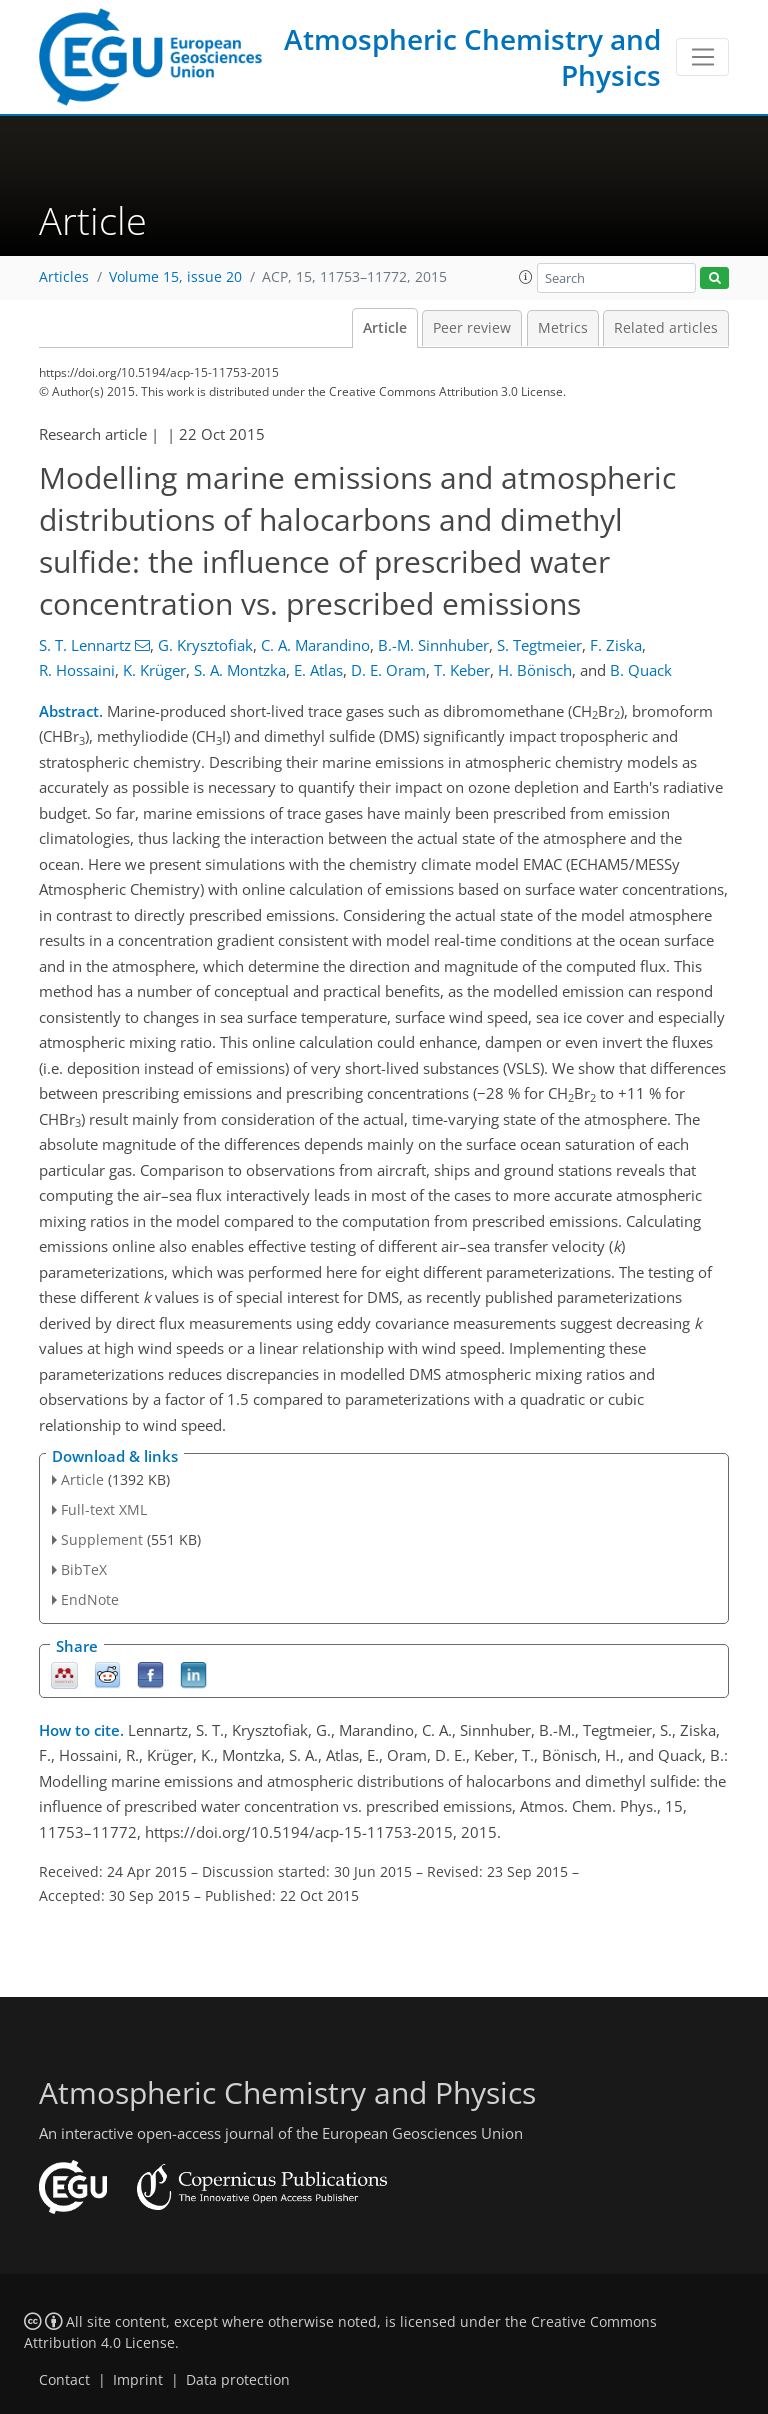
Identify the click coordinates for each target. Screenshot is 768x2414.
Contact (64, 2380)
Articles (64, 277)
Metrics (563, 328)
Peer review (472, 328)
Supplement (102, 1539)
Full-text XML (104, 1509)
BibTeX (84, 1569)
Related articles (666, 328)
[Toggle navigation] (702, 57)
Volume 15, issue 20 (175, 277)
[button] (526, 277)
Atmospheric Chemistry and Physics (472, 57)
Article (385, 328)
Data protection (238, 2380)
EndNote (90, 1599)
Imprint (138, 2380)
